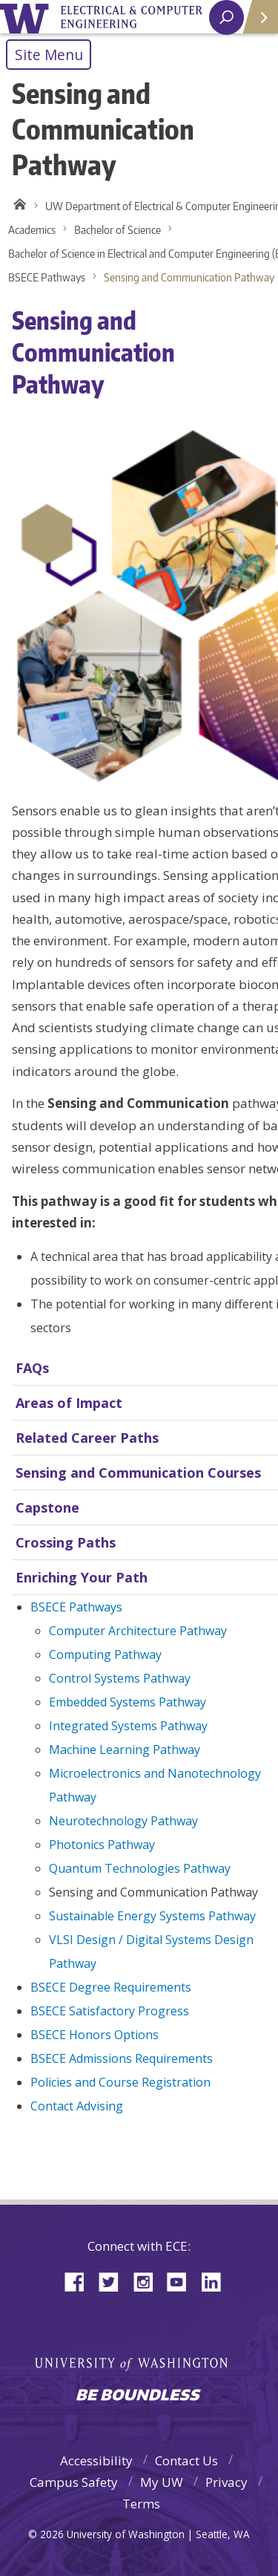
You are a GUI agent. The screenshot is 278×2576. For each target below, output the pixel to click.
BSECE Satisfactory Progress (109, 2011)
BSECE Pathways (46, 277)
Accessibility (96, 2460)
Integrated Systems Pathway (128, 1726)
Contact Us (186, 2460)
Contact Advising (76, 2106)
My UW (161, 2482)
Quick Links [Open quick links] (255, 22)
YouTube (182, 2281)
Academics (32, 230)
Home (17, 206)
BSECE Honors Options (94, 2034)
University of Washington (27, 16)
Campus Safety (74, 2482)
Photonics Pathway (102, 1844)
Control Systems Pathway (120, 1678)
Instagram (148, 2281)
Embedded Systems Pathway (127, 1702)
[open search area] (226, 17)
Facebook (80, 2281)
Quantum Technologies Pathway (140, 1868)
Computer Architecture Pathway (138, 1631)
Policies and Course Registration (120, 2082)
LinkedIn (216, 2281)
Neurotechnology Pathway (123, 1821)
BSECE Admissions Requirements (121, 2058)
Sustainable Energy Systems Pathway (152, 1916)
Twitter (114, 2281)
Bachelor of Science (117, 230)
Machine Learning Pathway (124, 1749)
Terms (141, 2503)
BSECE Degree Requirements (110, 1987)
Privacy (226, 2482)
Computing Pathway (105, 1654)
